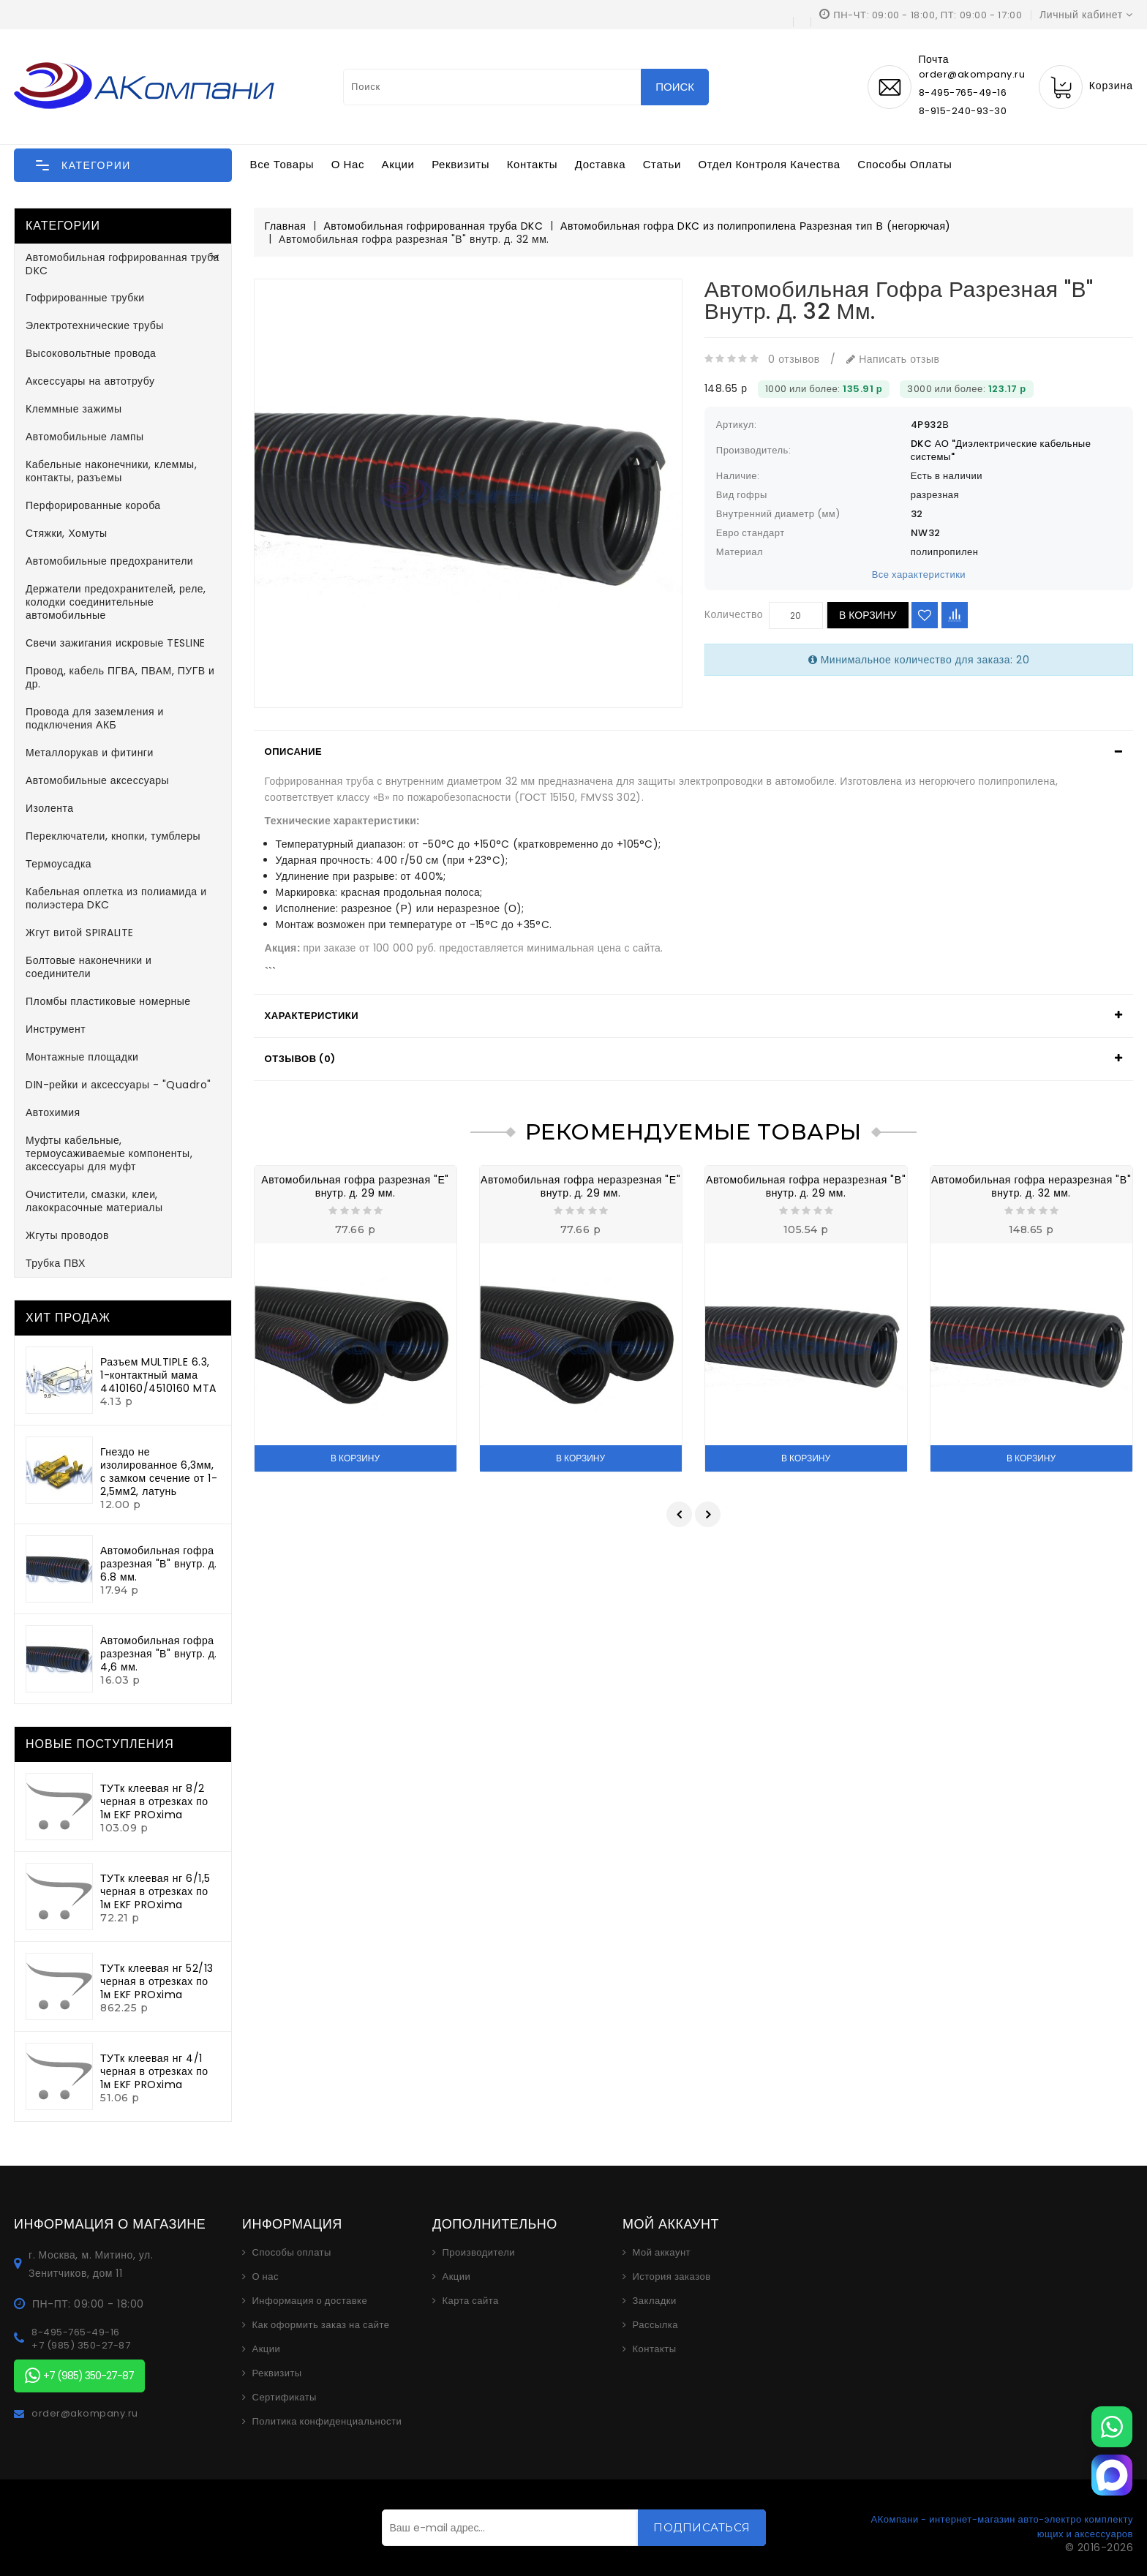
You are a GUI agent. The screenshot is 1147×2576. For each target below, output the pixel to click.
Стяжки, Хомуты (67, 533)
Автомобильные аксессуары (97, 780)
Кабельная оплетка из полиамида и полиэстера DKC (116, 898)
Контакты (532, 164)
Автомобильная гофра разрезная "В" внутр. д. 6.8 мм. (158, 1563)
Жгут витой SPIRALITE (80, 932)
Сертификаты (284, 2397)
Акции (398, 164)
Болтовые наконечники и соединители (88, 967)
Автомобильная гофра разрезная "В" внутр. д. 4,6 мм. (158, 1653)
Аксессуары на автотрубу (90, 381)
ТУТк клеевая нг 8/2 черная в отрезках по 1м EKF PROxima (154, 1801)
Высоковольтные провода (91, 353)
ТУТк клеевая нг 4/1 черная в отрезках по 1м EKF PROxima (154, 2071)
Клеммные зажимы (74, 409)
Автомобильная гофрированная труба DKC (122, 264)
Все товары (282, 164)
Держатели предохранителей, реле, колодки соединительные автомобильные (116, 601)
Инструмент (56, 1029)
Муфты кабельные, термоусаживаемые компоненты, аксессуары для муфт (109, 1153)
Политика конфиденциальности (327, 2421)
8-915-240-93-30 (963, 111)
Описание (294, 751)
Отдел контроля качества (769, 164)
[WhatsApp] (1111, 2426)
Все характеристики (919, 574)
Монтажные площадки (82, 1057)
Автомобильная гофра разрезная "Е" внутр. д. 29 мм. (354, 1186)
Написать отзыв (892, 359)
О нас (347, 164)
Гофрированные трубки (85, 297)
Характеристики (312, 1016)
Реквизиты (460, 164)
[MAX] (1111, 2475)
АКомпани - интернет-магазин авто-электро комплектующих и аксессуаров (1002, 2526)
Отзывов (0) (300, 1059)
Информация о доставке (310, 2301)
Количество (733, 614)
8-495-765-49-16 (963, 92)
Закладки (654, 2301)
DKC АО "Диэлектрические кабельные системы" (1001, 450)
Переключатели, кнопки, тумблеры (113, 836)
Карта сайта (470, 2301)
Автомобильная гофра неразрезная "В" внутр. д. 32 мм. (1031, 1186)
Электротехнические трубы (95, 325)
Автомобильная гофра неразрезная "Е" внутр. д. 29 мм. (580, 1186)
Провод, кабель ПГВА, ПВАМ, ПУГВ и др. (120, 677)
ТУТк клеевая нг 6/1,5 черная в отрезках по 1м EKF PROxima (155, 1891)
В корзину (868, 615)
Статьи (662, 164)
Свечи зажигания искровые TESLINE (116, 643)
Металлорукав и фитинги (90, 752)
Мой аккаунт (661, 2252)
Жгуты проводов (67, 1235)
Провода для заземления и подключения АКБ (95, 718)
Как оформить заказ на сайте (321, 2325)
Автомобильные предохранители (109, 561)
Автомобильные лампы (85, 436)
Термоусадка (58, 863)
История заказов (671, 2276)
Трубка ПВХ (56, 1263)
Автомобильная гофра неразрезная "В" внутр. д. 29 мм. (806, 1186)
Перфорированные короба (93, 505)
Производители (478, 2252)
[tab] (693, 752)
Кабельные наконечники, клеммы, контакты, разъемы (111, 471)
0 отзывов (793, 359)
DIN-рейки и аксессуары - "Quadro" (118, 1084)
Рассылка (655, 2325)
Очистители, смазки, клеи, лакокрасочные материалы (94, 1201)
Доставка (600, 164)
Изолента (50, 808)
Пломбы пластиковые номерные (108, 1001)
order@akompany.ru (84, 2413)
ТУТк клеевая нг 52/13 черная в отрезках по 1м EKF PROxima (157, 1981)
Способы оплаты (904, 164)
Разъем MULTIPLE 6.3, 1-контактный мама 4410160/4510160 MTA (158, 1375)
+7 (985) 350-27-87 (80, 2345)
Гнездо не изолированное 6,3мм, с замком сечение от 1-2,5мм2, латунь (158, 1472)
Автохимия (53, 1112)
